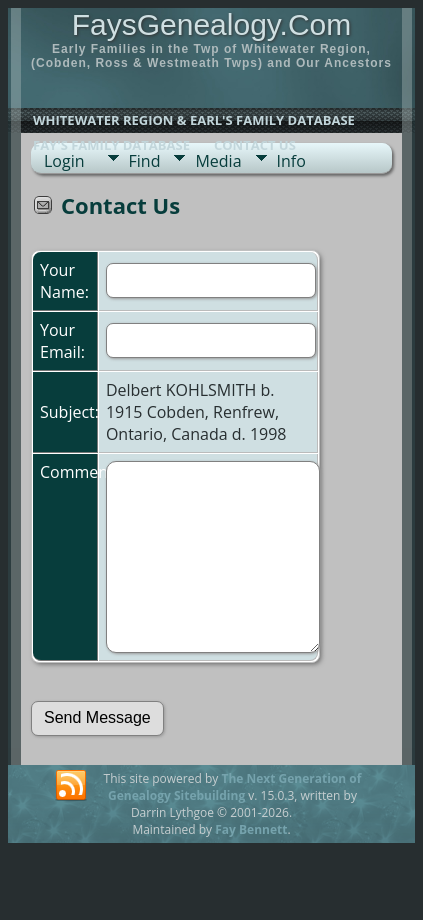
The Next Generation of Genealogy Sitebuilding (234, 787)
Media (218, 161)
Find (145, 161)
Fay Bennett (251, 829)
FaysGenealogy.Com (212, 24)
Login (64, 161)
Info (291, 161)
